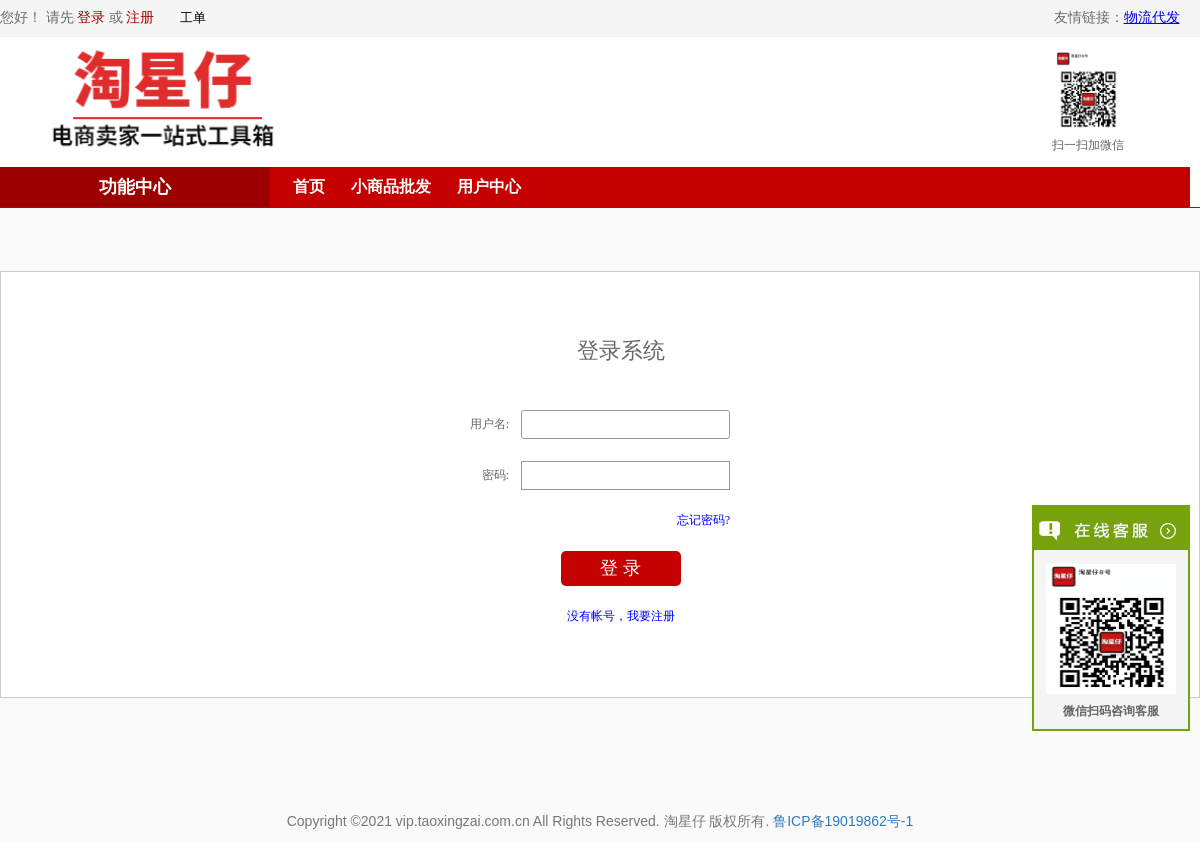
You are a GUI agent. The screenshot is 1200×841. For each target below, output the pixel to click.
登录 (91, 17)
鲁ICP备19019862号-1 (843, 821)
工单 (193, 17)
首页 (309, 186)
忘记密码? (703, 520)
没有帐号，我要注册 (621, 616)
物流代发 (1152, 17)
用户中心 (489, 186)
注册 (140, 17)
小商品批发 (391, 186)
